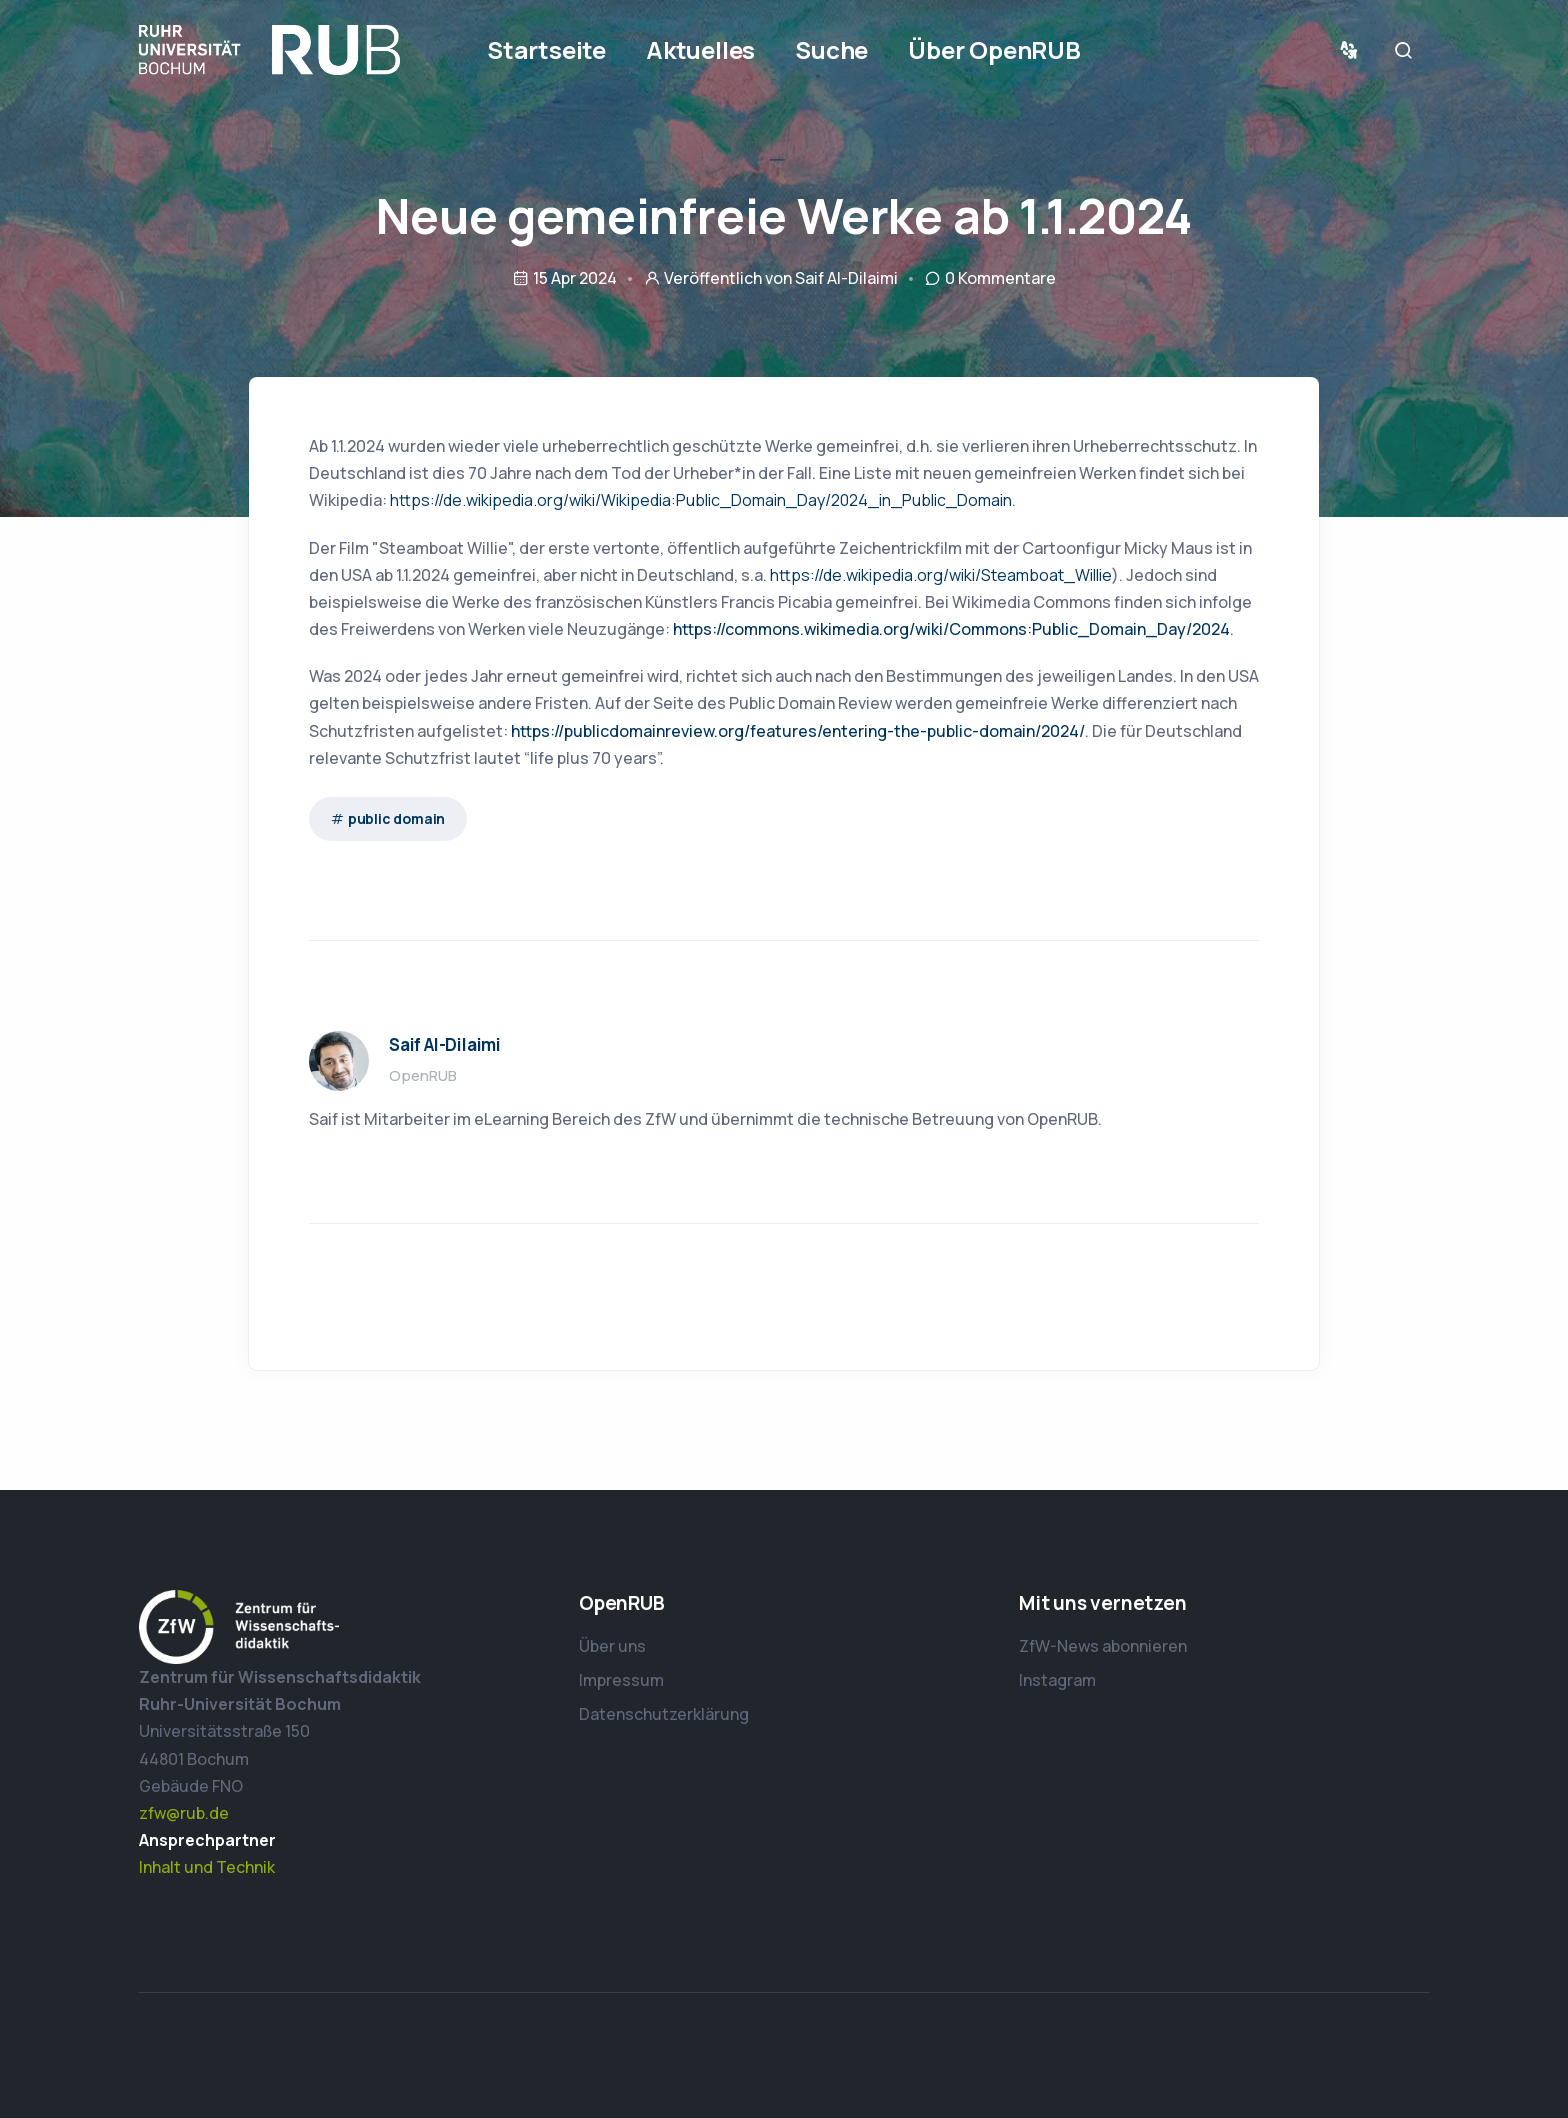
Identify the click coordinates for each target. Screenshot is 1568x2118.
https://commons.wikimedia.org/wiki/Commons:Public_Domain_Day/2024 (951, 629)
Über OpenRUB (994, 49)
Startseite (546, 49)
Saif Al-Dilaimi (846, 278)
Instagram (1057, 1680)
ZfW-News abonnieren (1103, 1646)
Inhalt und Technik (207, 1867)
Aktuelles (700, 49)
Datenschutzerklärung (664, 1714)
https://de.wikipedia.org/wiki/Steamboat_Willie (941, 575)
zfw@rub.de (184, 1813)
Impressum (621, 1680)
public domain (396, 818)
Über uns (612, 1646)
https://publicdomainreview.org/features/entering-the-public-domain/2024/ (798, 731)
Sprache (1353, 50)
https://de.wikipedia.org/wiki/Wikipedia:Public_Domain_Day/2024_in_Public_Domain (701, 500)
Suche (831, 49)
